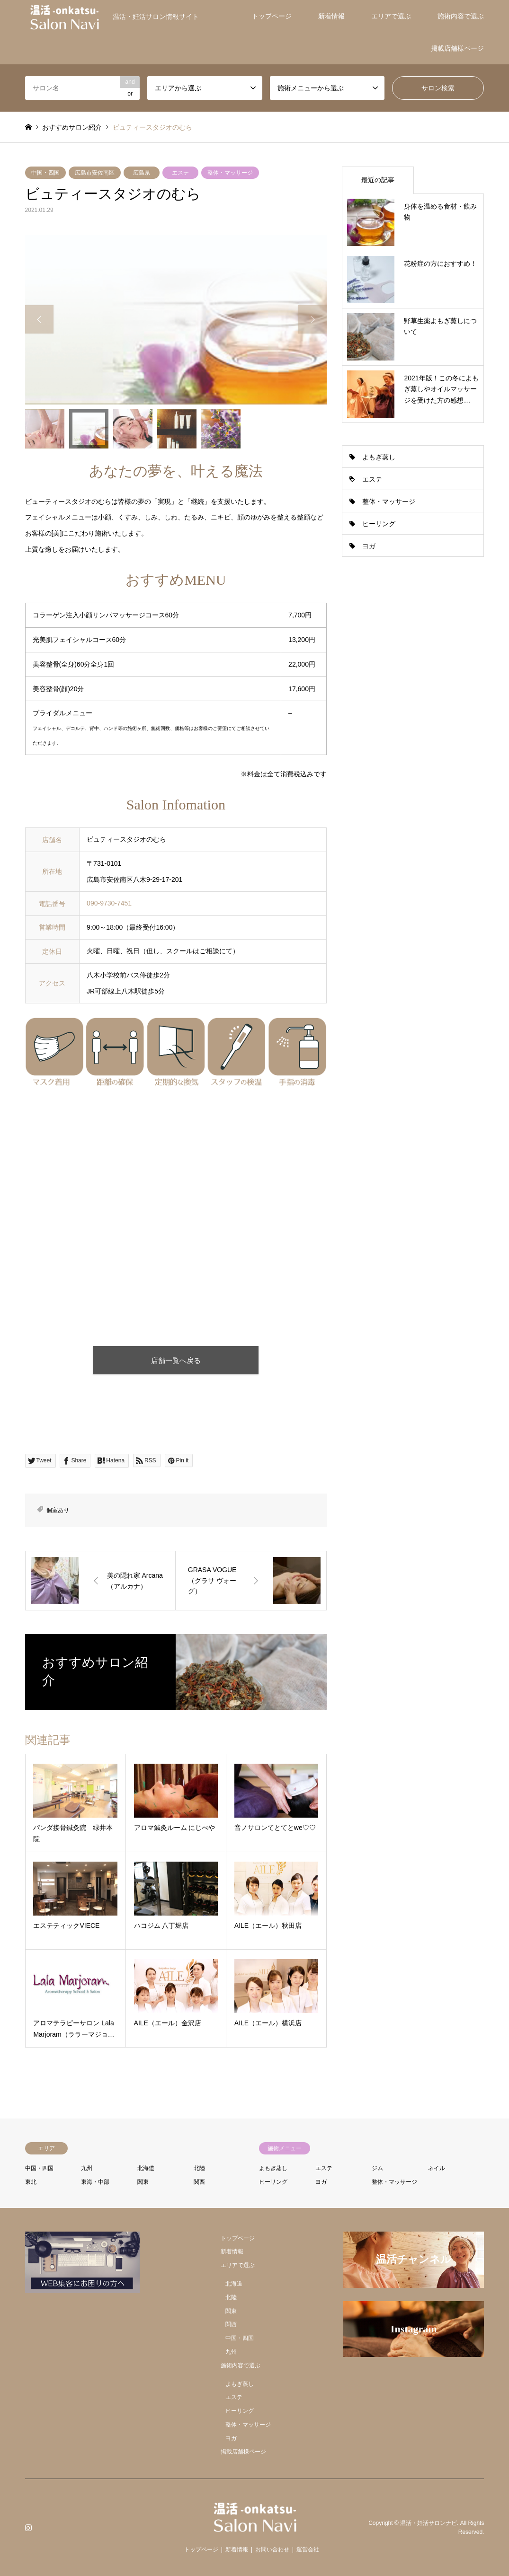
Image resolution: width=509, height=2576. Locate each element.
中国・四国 (45, 172)
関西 (199, 2182)
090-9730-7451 (109, 903)
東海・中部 (95, 2182)
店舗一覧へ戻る (176, 1360)
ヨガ (368, 546)
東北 (30, 2182)
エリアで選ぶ (391, 16)
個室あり (57, 1510)
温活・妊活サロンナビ (428, 2523)
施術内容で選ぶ (461, 16)
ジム (377, 2168)
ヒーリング (378, 524)
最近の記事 (377, 180)
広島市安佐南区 (95, 172)
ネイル (436, 2168)
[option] (176, 319)
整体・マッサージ (230, 172)
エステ (180, 172)
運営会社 (307, 2549)
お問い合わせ (272, 2549)
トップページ (272, 16)
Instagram (28, 2527)
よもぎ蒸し (378, 457)
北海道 (145, 2168)
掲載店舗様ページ (457, 48)
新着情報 (331, 16)
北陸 (199, 2168)
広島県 (141, 172)
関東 (143, 2182)
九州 (86, 2168)
